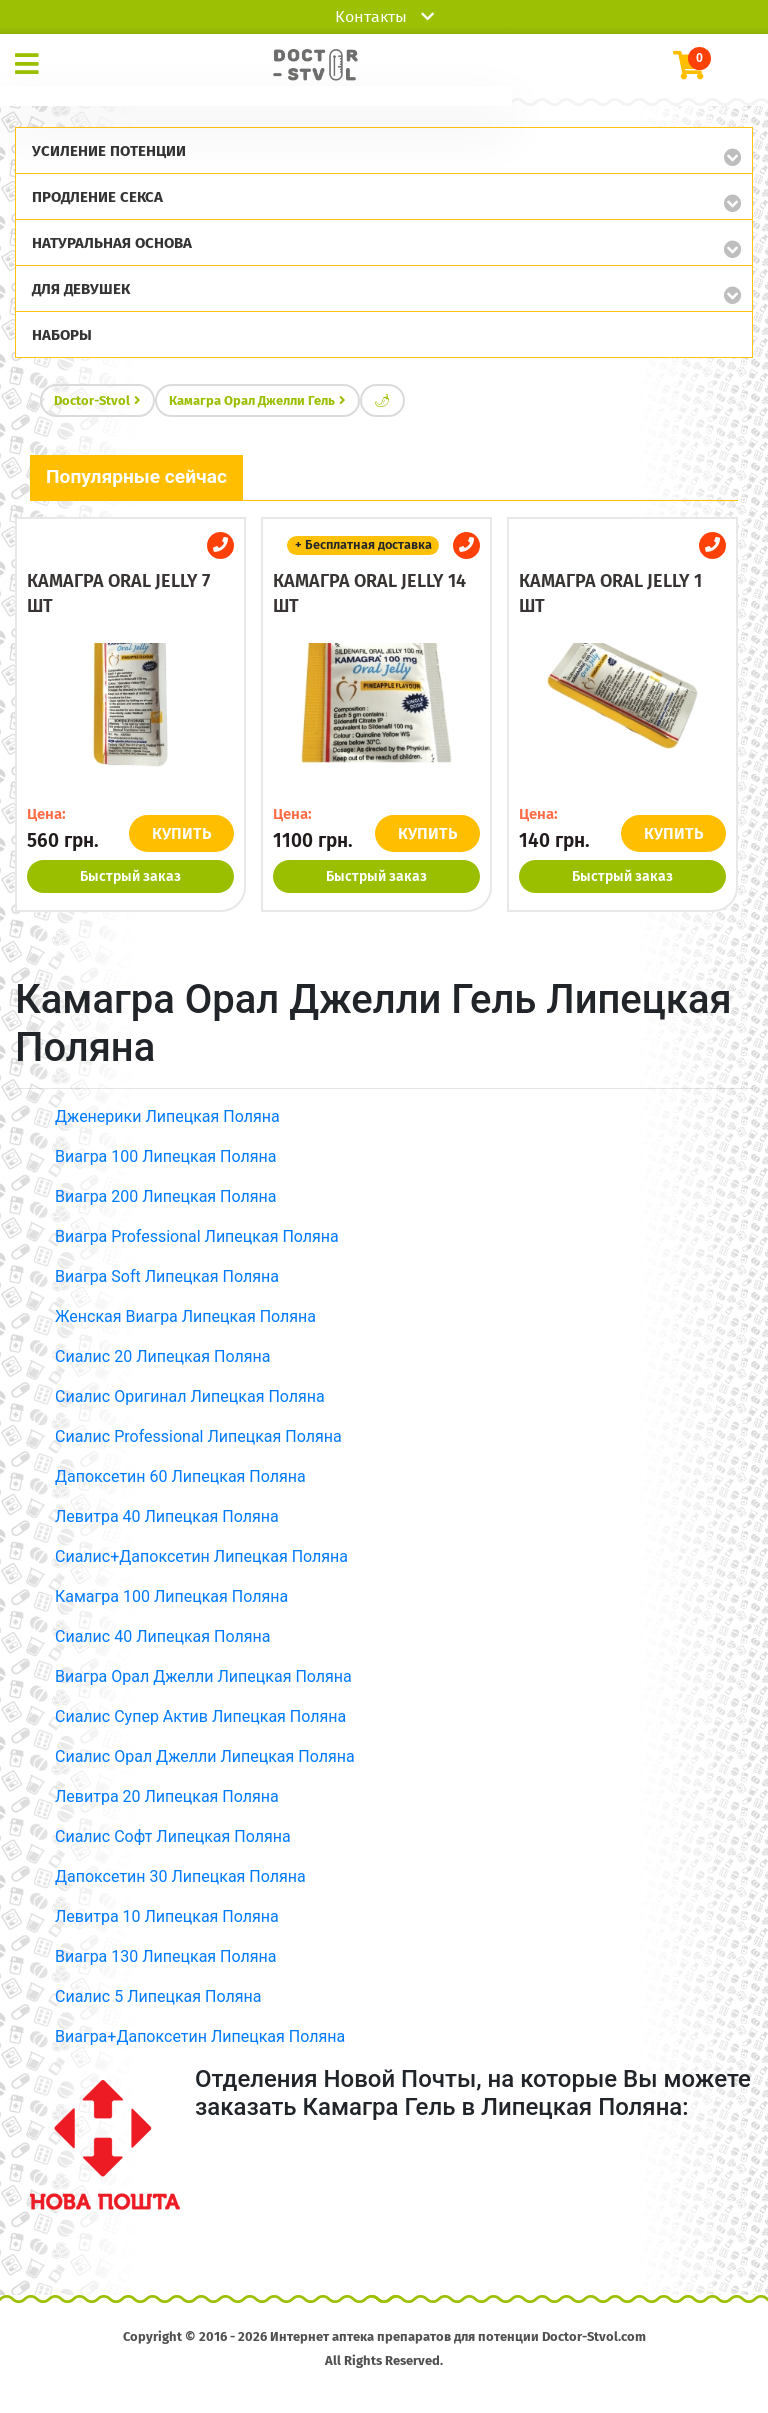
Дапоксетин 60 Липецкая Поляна (180, 1476)
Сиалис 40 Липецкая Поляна (162, 1636)
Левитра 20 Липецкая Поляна (167, 1796)
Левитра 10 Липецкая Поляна (167, 1916)
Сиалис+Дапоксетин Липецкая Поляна (201, 1556)
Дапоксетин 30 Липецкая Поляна (180, 1876)
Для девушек (81, 289)
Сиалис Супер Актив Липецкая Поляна (200, 1716)
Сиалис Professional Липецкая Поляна (198, 1436)
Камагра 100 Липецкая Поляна (171, 1596)
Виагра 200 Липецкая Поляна (165, 1196)
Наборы (62, 335)
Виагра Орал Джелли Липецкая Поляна (203, 1676)
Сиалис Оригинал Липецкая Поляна (190, 1396)
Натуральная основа (112, 243)
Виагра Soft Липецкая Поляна (167, 1276)
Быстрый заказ (130, 876)
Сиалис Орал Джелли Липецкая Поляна (205, 1756)
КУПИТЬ (181, 833)
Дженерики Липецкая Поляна (167, 1116)
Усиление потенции (109, 151)
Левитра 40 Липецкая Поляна (167, 1516)
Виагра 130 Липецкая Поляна (165, 1956)
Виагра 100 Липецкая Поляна (165, 1156)
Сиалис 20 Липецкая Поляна (162, 1356)
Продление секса (97, 197)
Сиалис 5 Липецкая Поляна (158, 1996)
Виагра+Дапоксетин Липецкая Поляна (200, 2036)
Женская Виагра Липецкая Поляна (185, 1316)
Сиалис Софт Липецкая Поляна (173, 1836)
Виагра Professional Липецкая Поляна (197, 1236)
